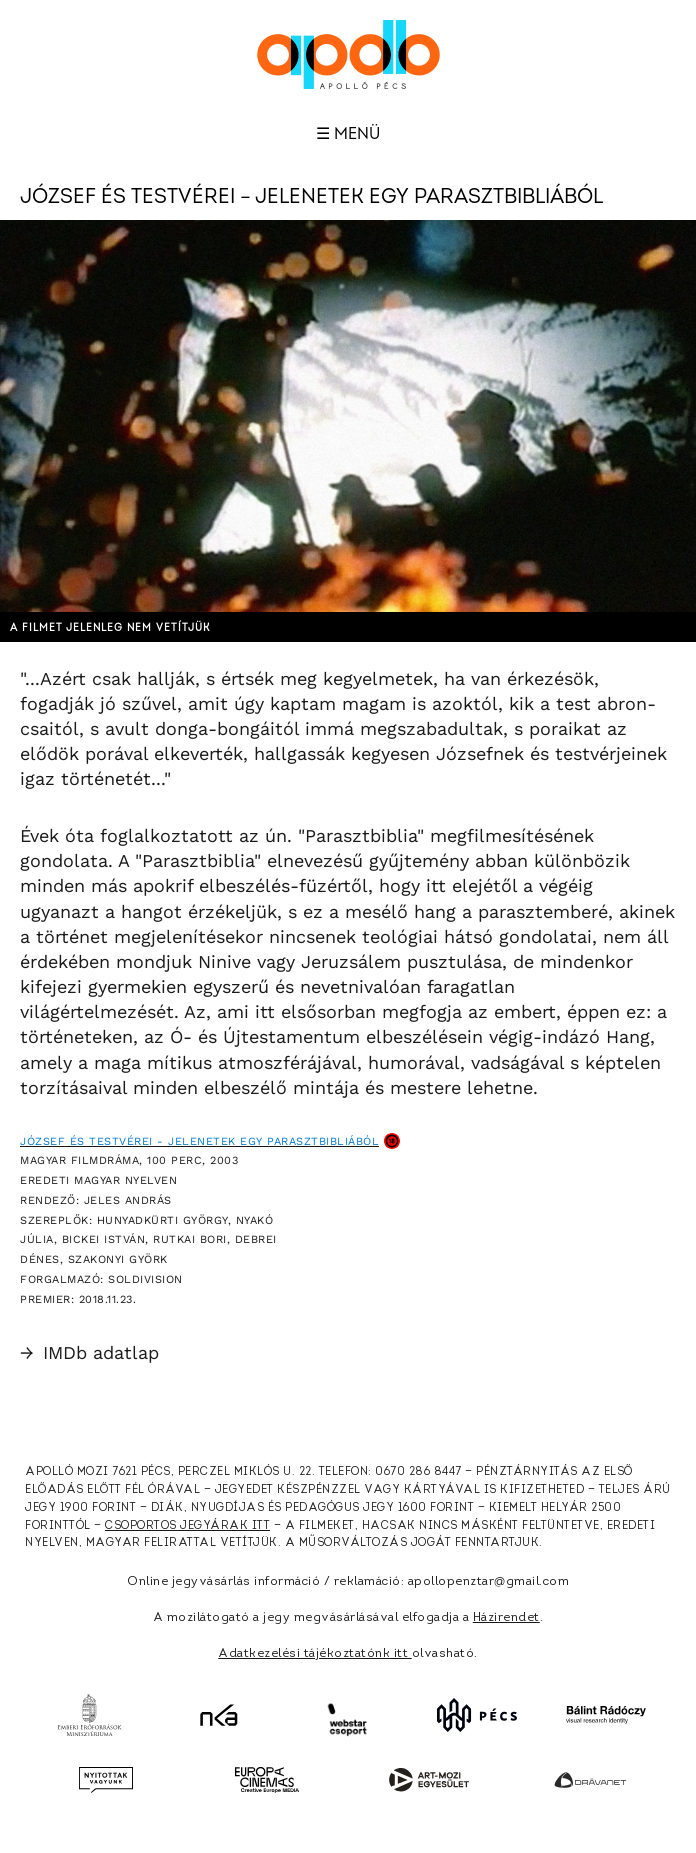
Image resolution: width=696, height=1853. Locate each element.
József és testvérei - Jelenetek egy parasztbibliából (199, 1141)
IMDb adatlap (89, 1352)
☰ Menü (348, 134)
